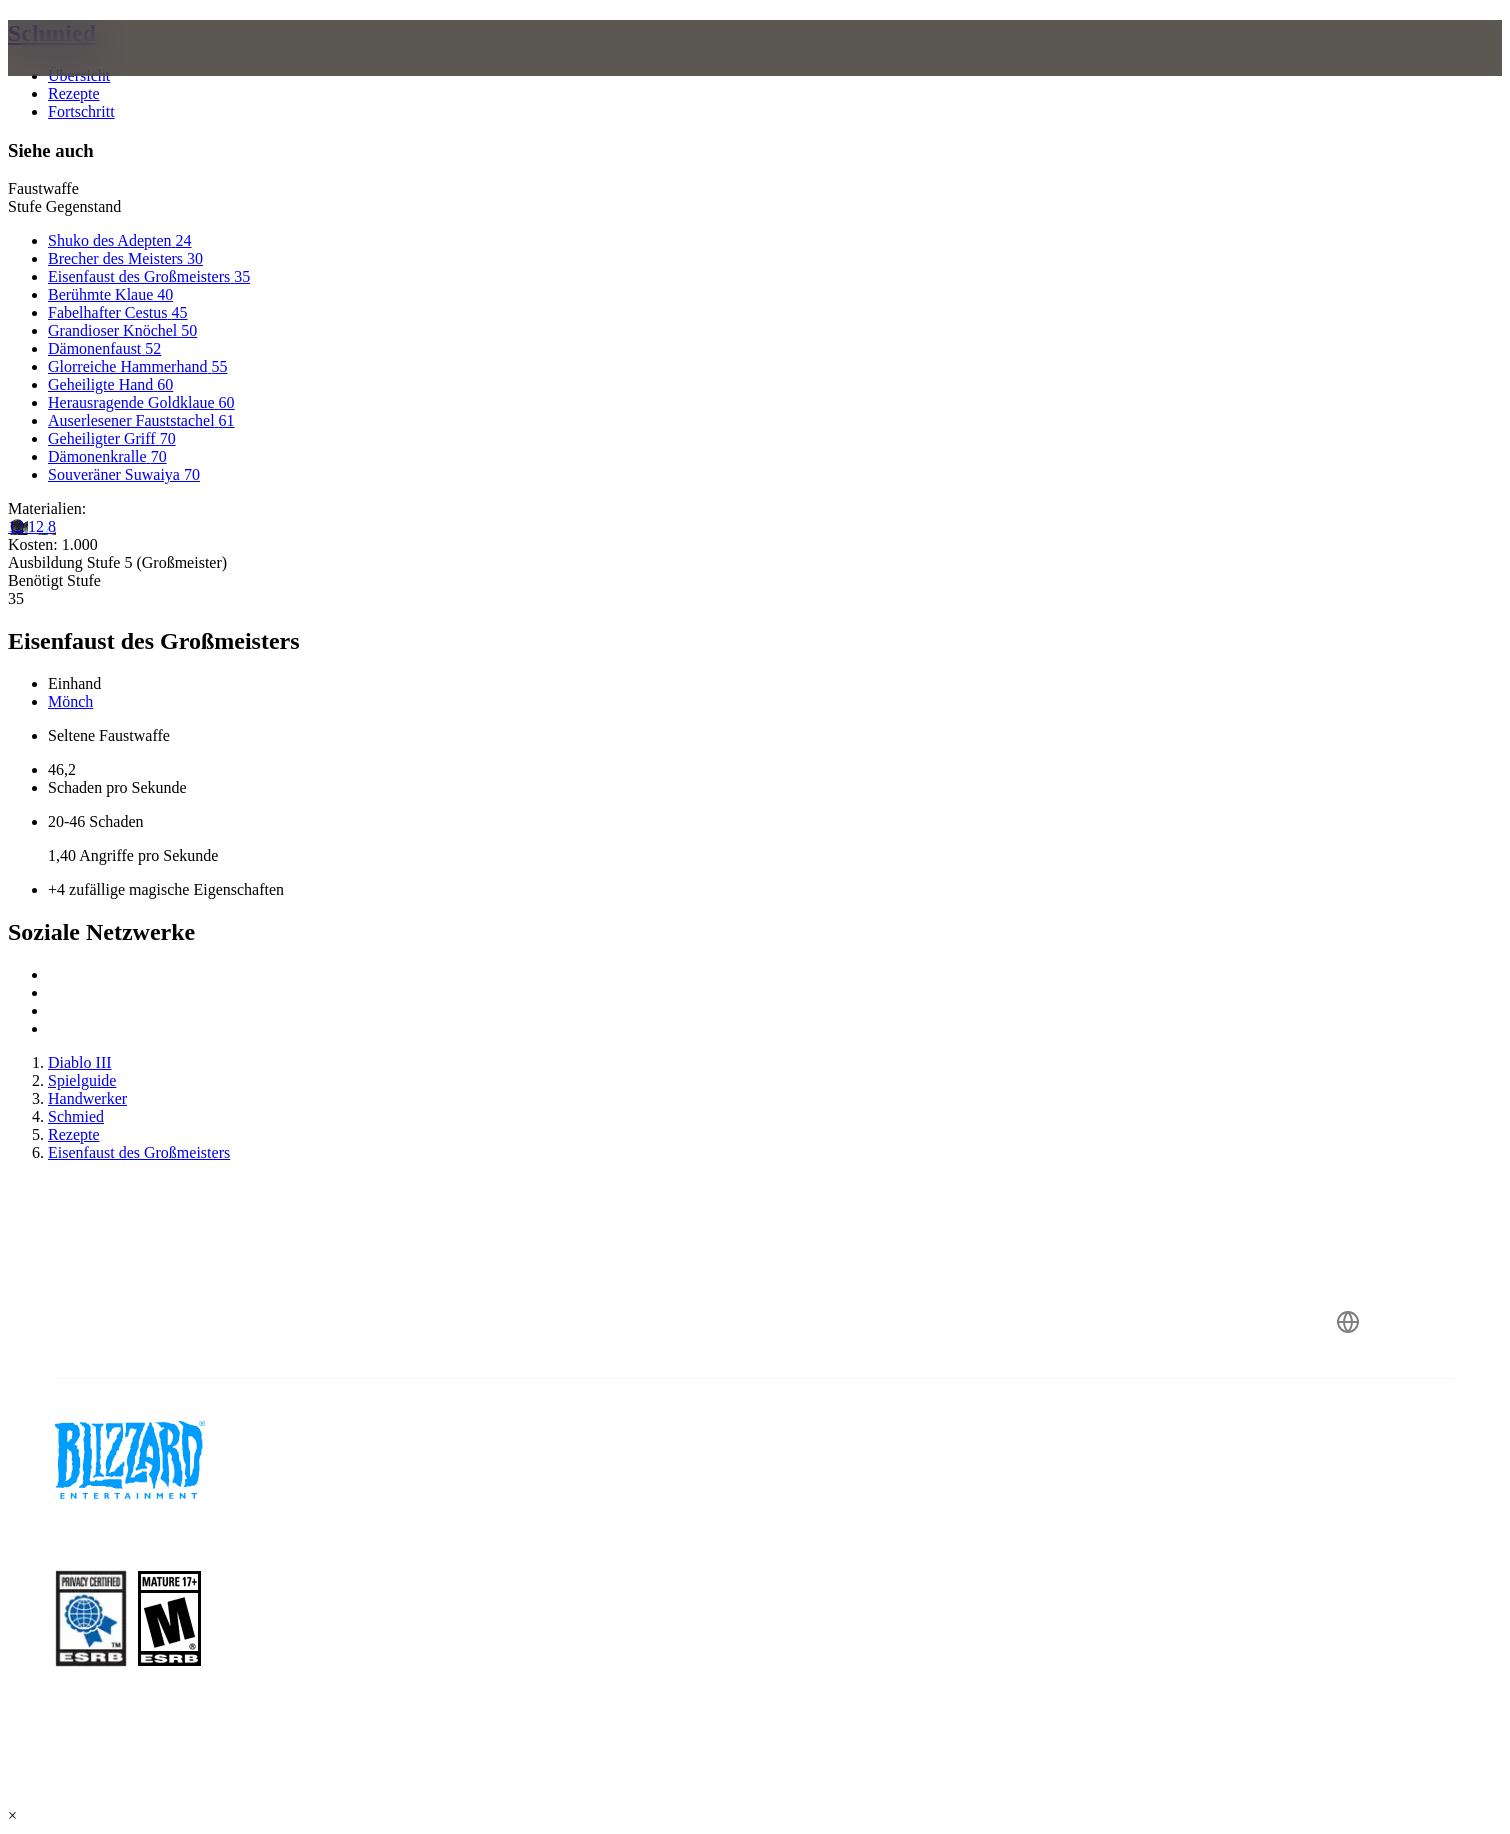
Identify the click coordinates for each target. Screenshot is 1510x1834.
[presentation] (98, 72)
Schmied (52, 33)
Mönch (70, 701)
